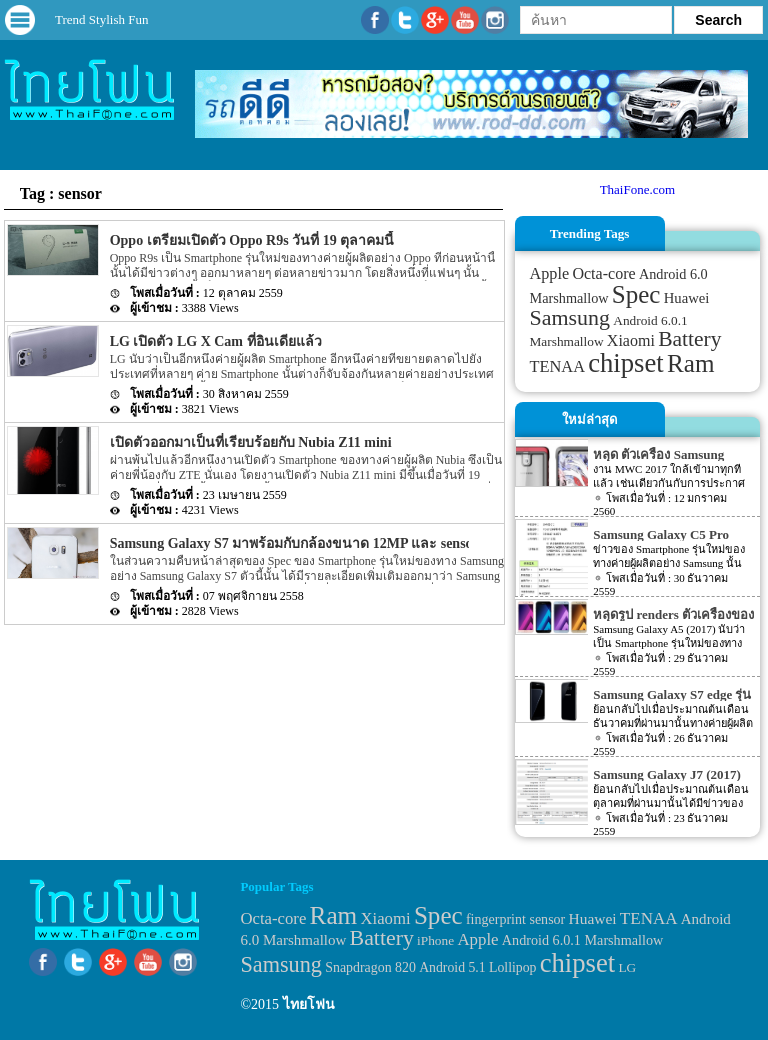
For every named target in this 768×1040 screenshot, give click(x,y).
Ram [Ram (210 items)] (690, 363)
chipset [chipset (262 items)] (626, 363)
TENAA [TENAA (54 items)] (557, 366)
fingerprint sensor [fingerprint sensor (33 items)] (515, 919)
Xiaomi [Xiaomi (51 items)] (631, 340)
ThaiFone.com (637, 189)
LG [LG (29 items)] (627, 967)
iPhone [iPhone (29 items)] (435, 940)
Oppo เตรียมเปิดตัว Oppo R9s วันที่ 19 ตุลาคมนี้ (252, 240)
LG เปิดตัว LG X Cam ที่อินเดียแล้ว (216, 341)
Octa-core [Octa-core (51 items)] (603, 273)
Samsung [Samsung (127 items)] (570, 317)
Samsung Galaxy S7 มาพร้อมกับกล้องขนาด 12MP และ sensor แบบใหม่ (322, 543)
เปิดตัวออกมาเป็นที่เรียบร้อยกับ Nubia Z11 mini (251, 442)
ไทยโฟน (309, 1004)
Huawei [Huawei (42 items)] (687, 298)
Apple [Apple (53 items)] (550, 274)
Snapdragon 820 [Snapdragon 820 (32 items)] (370, 967)
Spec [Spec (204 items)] (636, 294)
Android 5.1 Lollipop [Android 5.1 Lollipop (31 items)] (477, 967)
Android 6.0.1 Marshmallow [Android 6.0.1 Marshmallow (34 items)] (582, 940)
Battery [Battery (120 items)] (689, 339)
